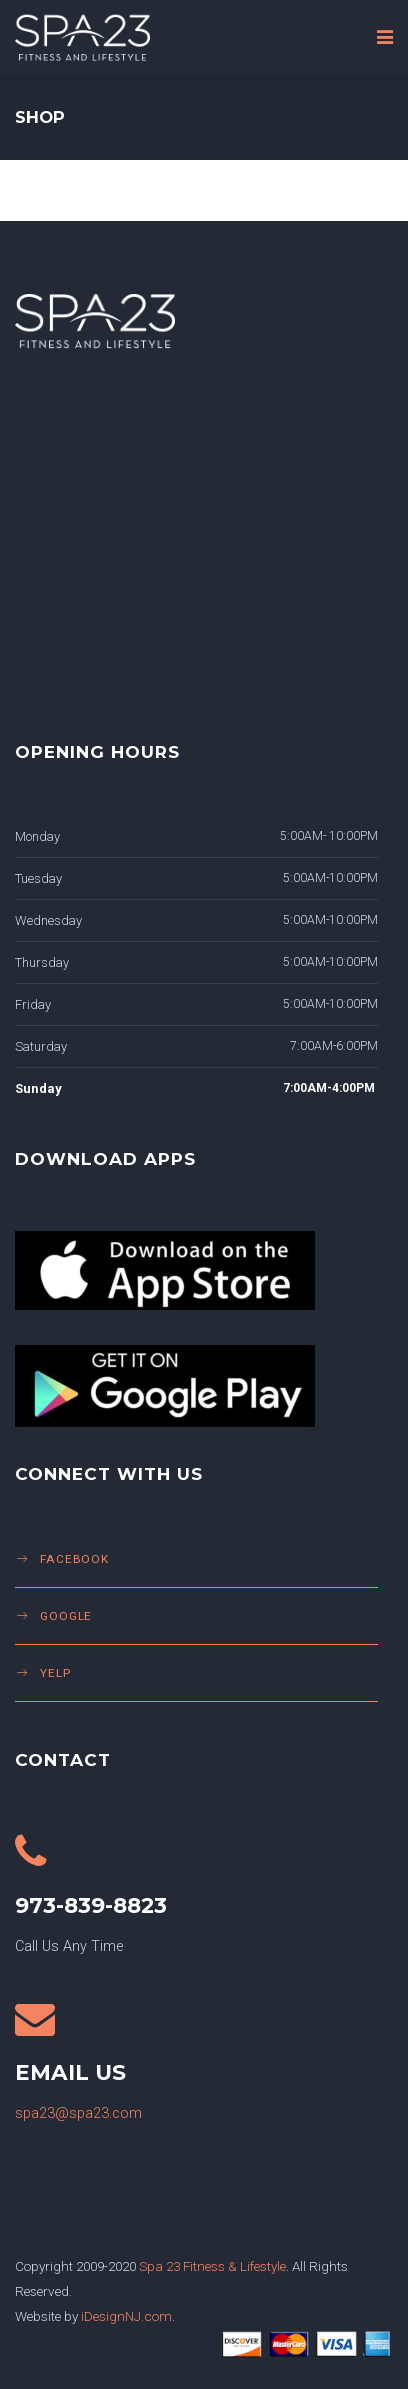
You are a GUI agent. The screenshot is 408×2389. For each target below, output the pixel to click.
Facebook (74, 1559)
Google (66, 1616)
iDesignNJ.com (126, 2316)
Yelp (55, 1673)
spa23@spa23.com (78, 2113)
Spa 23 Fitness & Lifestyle (212, 2266)
